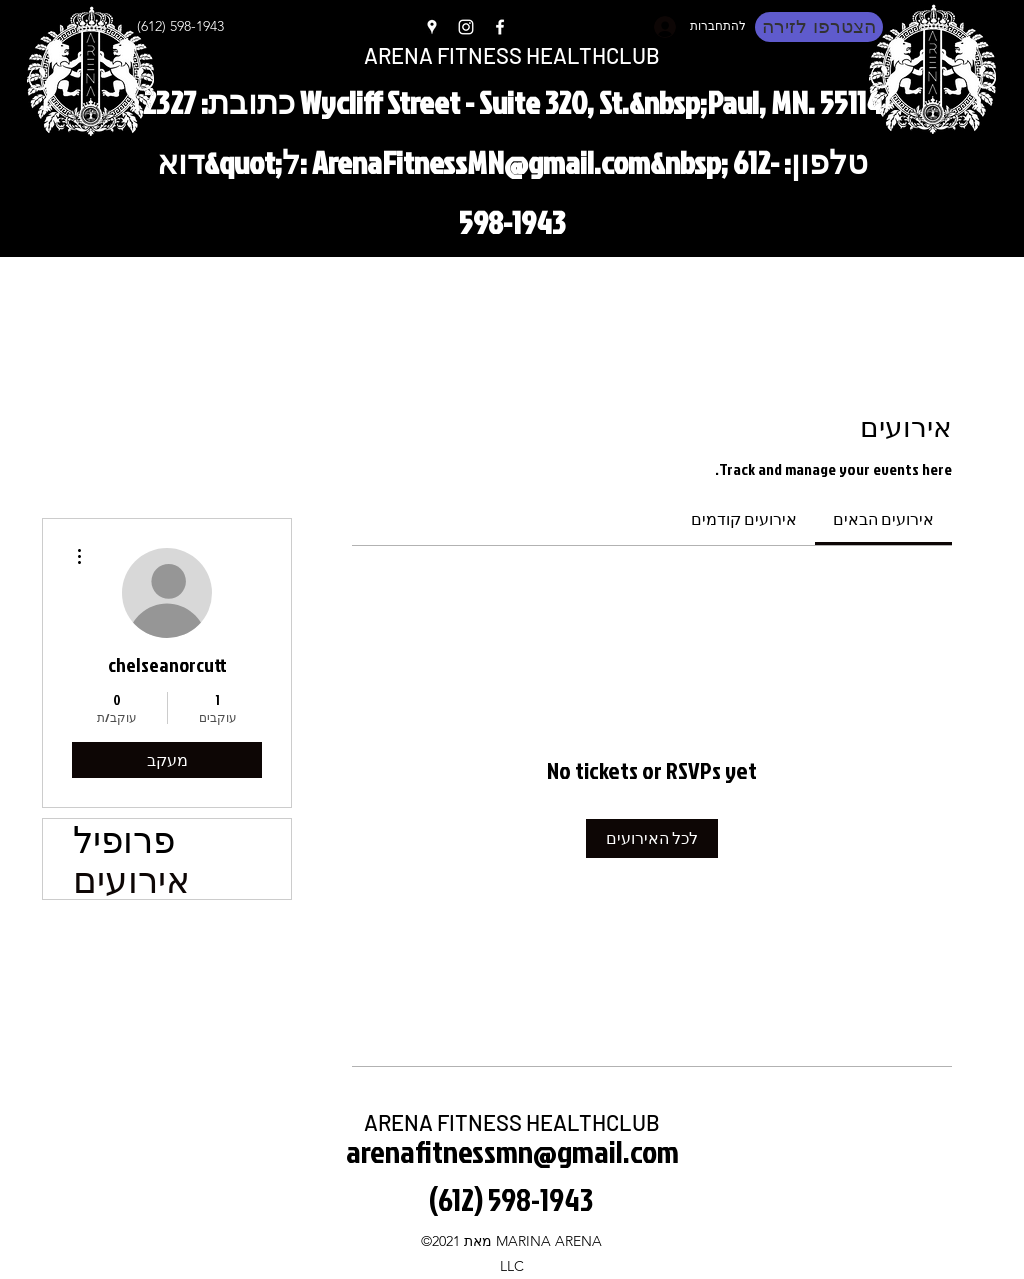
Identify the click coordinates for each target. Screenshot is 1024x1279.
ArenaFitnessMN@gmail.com (481, 161)
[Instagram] (466, 27)
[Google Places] (432, 27)
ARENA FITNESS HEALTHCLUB (512, 55)
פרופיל (124, 839)
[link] (883, 519)
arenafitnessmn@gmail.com (512, 1150)
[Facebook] (500, 27)
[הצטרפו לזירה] (819, 27)
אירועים (131, 879)
